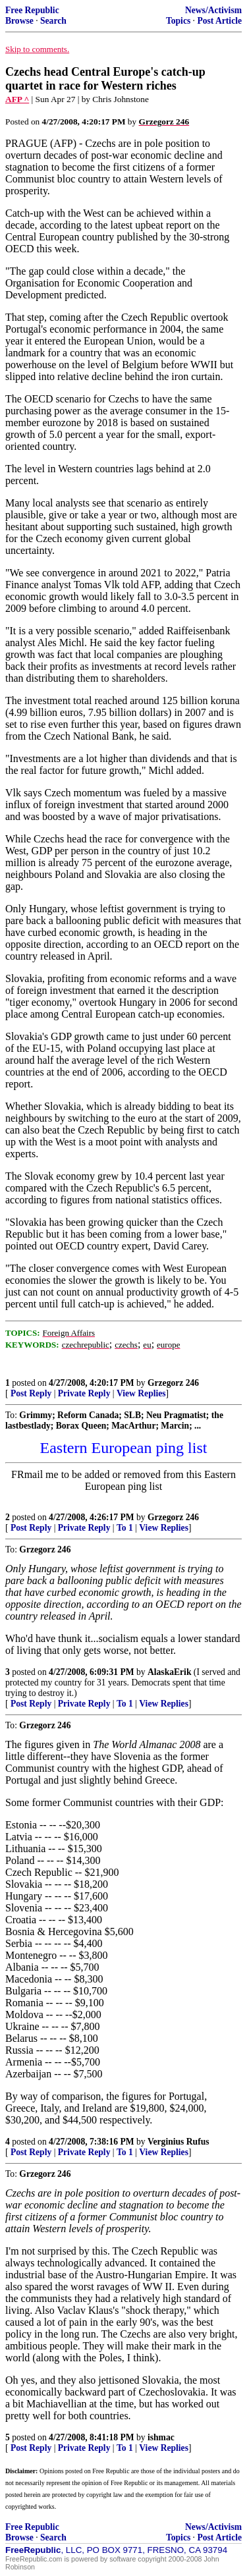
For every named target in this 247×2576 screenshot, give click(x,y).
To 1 (125, 1528)
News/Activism (213, 10)
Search (53, 21)
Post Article (219, 21)
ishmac (161, 2437)
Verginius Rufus (178, 2142)
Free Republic (32, 10)
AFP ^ (17, 99)
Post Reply (31, 1393)
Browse (19, 21)
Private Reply (84, 1393)
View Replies (141, 1393)
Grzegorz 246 (173, 1383)
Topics (178, 21)
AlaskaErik (169, 1672)
